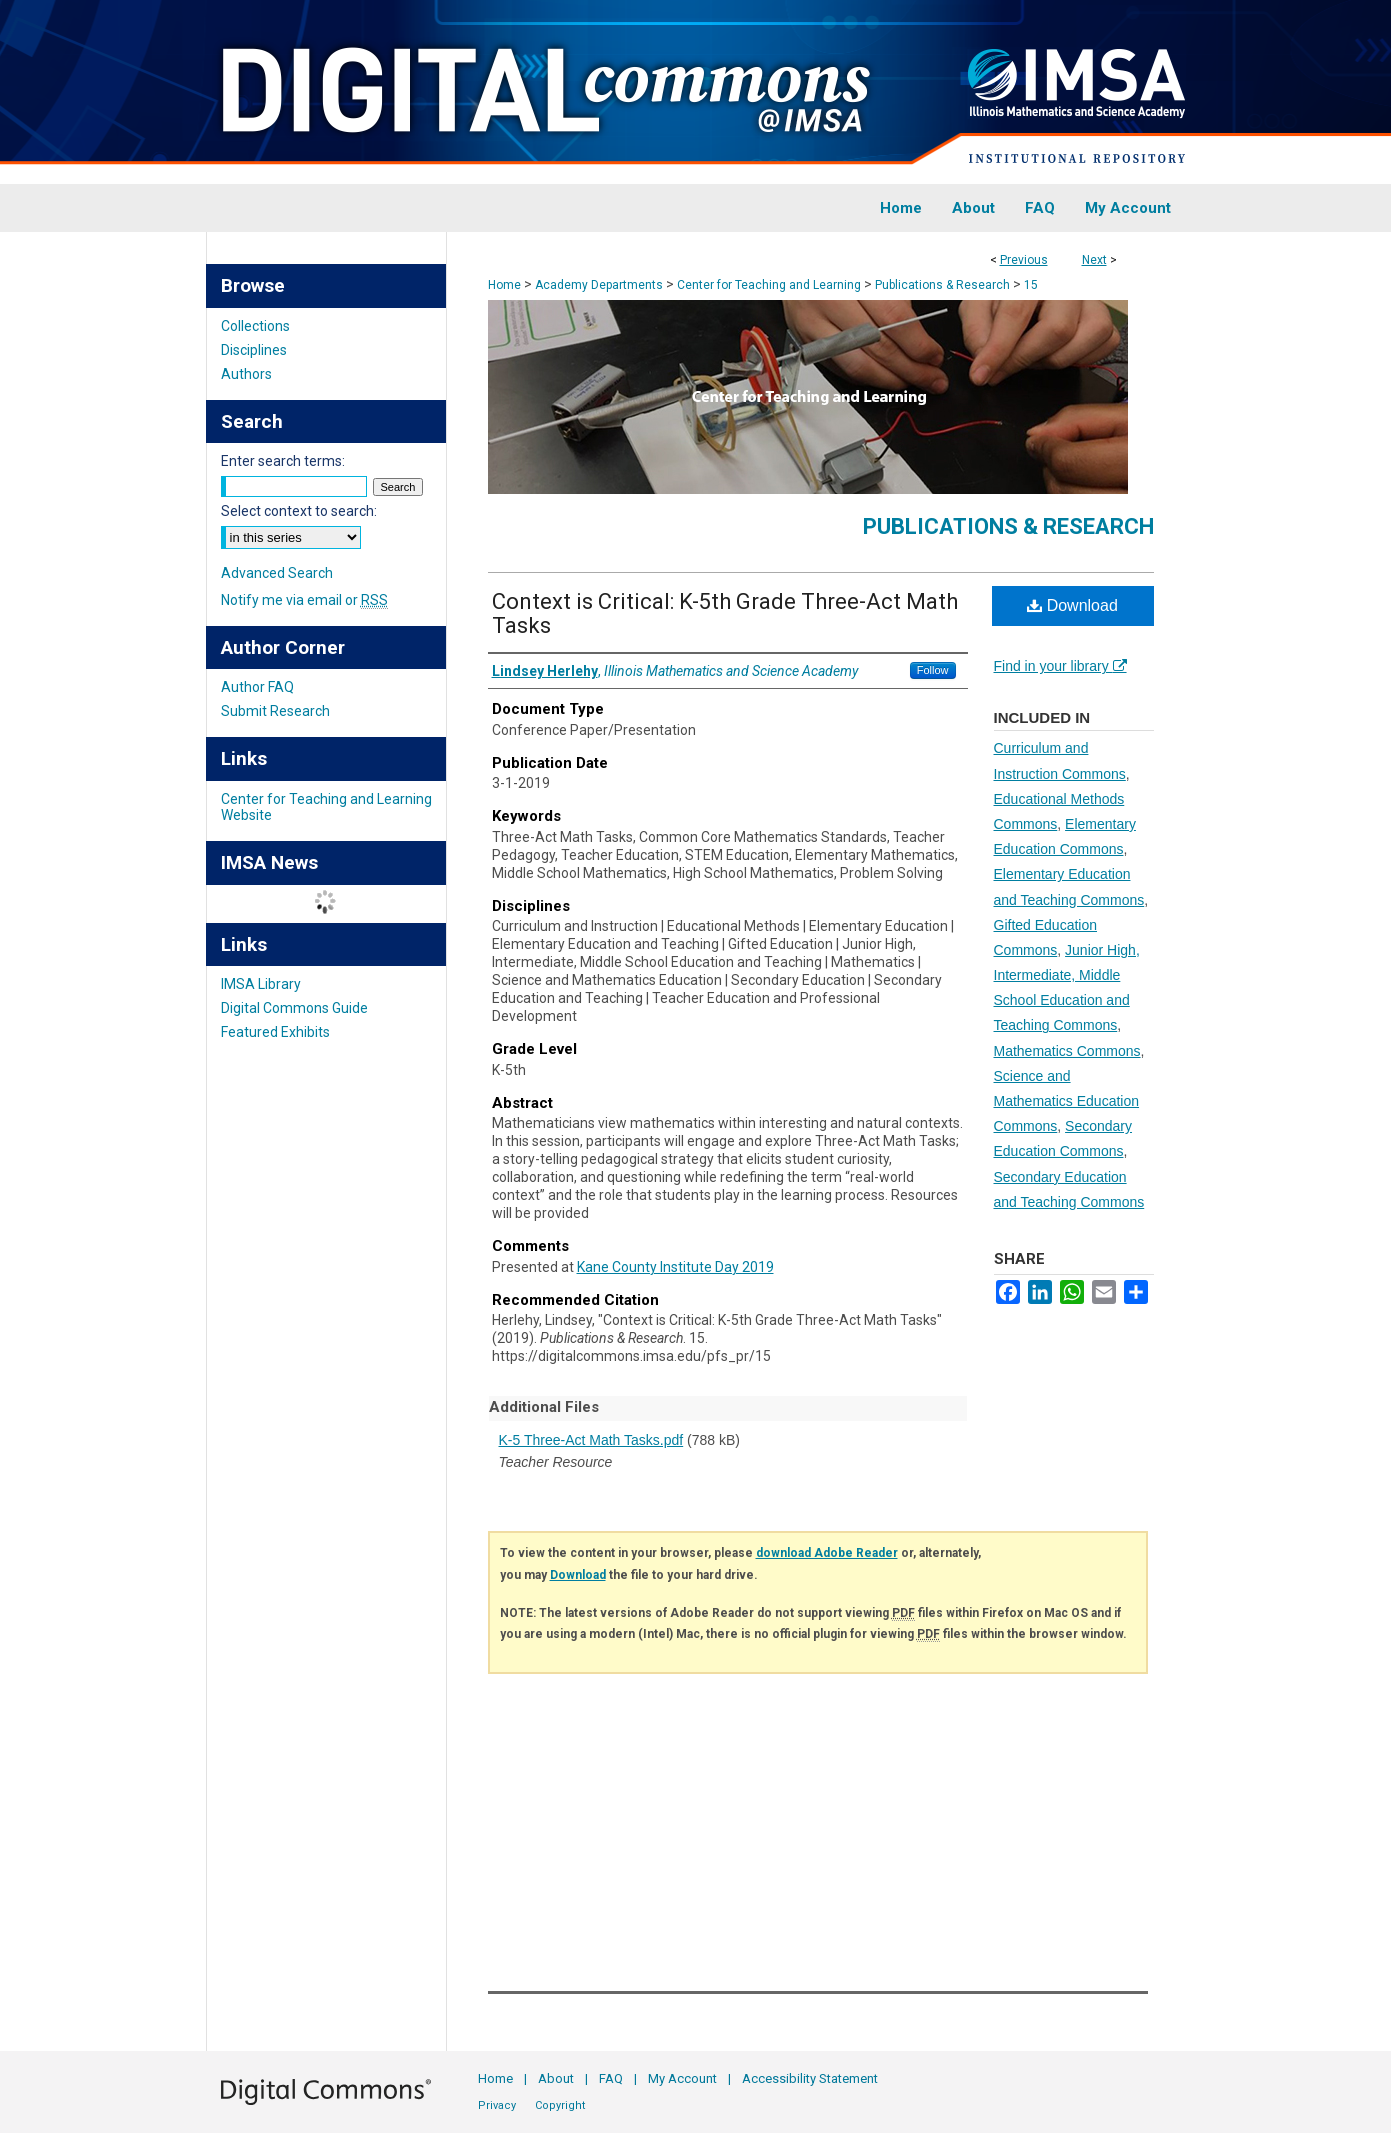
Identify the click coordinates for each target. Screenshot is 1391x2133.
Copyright (560, 2105)
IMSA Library (261, 984)
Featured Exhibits (275, 1032)
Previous (1024, 260)
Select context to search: (299, 511)
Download (1072, 605)
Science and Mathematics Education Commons (1067, 1101)
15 (1031, 285)
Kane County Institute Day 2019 (675, 1267)
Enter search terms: (283, 461)
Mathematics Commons (1067, 1051)
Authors (246, 374)
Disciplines (254, 350)
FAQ (611, 2078)
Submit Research (275, 711)
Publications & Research (942, 285)
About (556, 2078)
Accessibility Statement (810, 2078)
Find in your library (1060, 666)
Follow (933, 670)
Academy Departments (599, 285)
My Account (682, 2078)
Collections (255, 326)
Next (1094, 260)
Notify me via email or (304, 600)
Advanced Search (277, 573)
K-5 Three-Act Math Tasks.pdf (591, 1440)
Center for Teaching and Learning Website (326, 807)
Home (504, 285)
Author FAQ (257, 687)
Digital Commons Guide (294, 1008)
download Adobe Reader (827, 1553)
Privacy (497, 2105)
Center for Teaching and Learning (769, 285)
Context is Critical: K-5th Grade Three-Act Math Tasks (725, 613)
